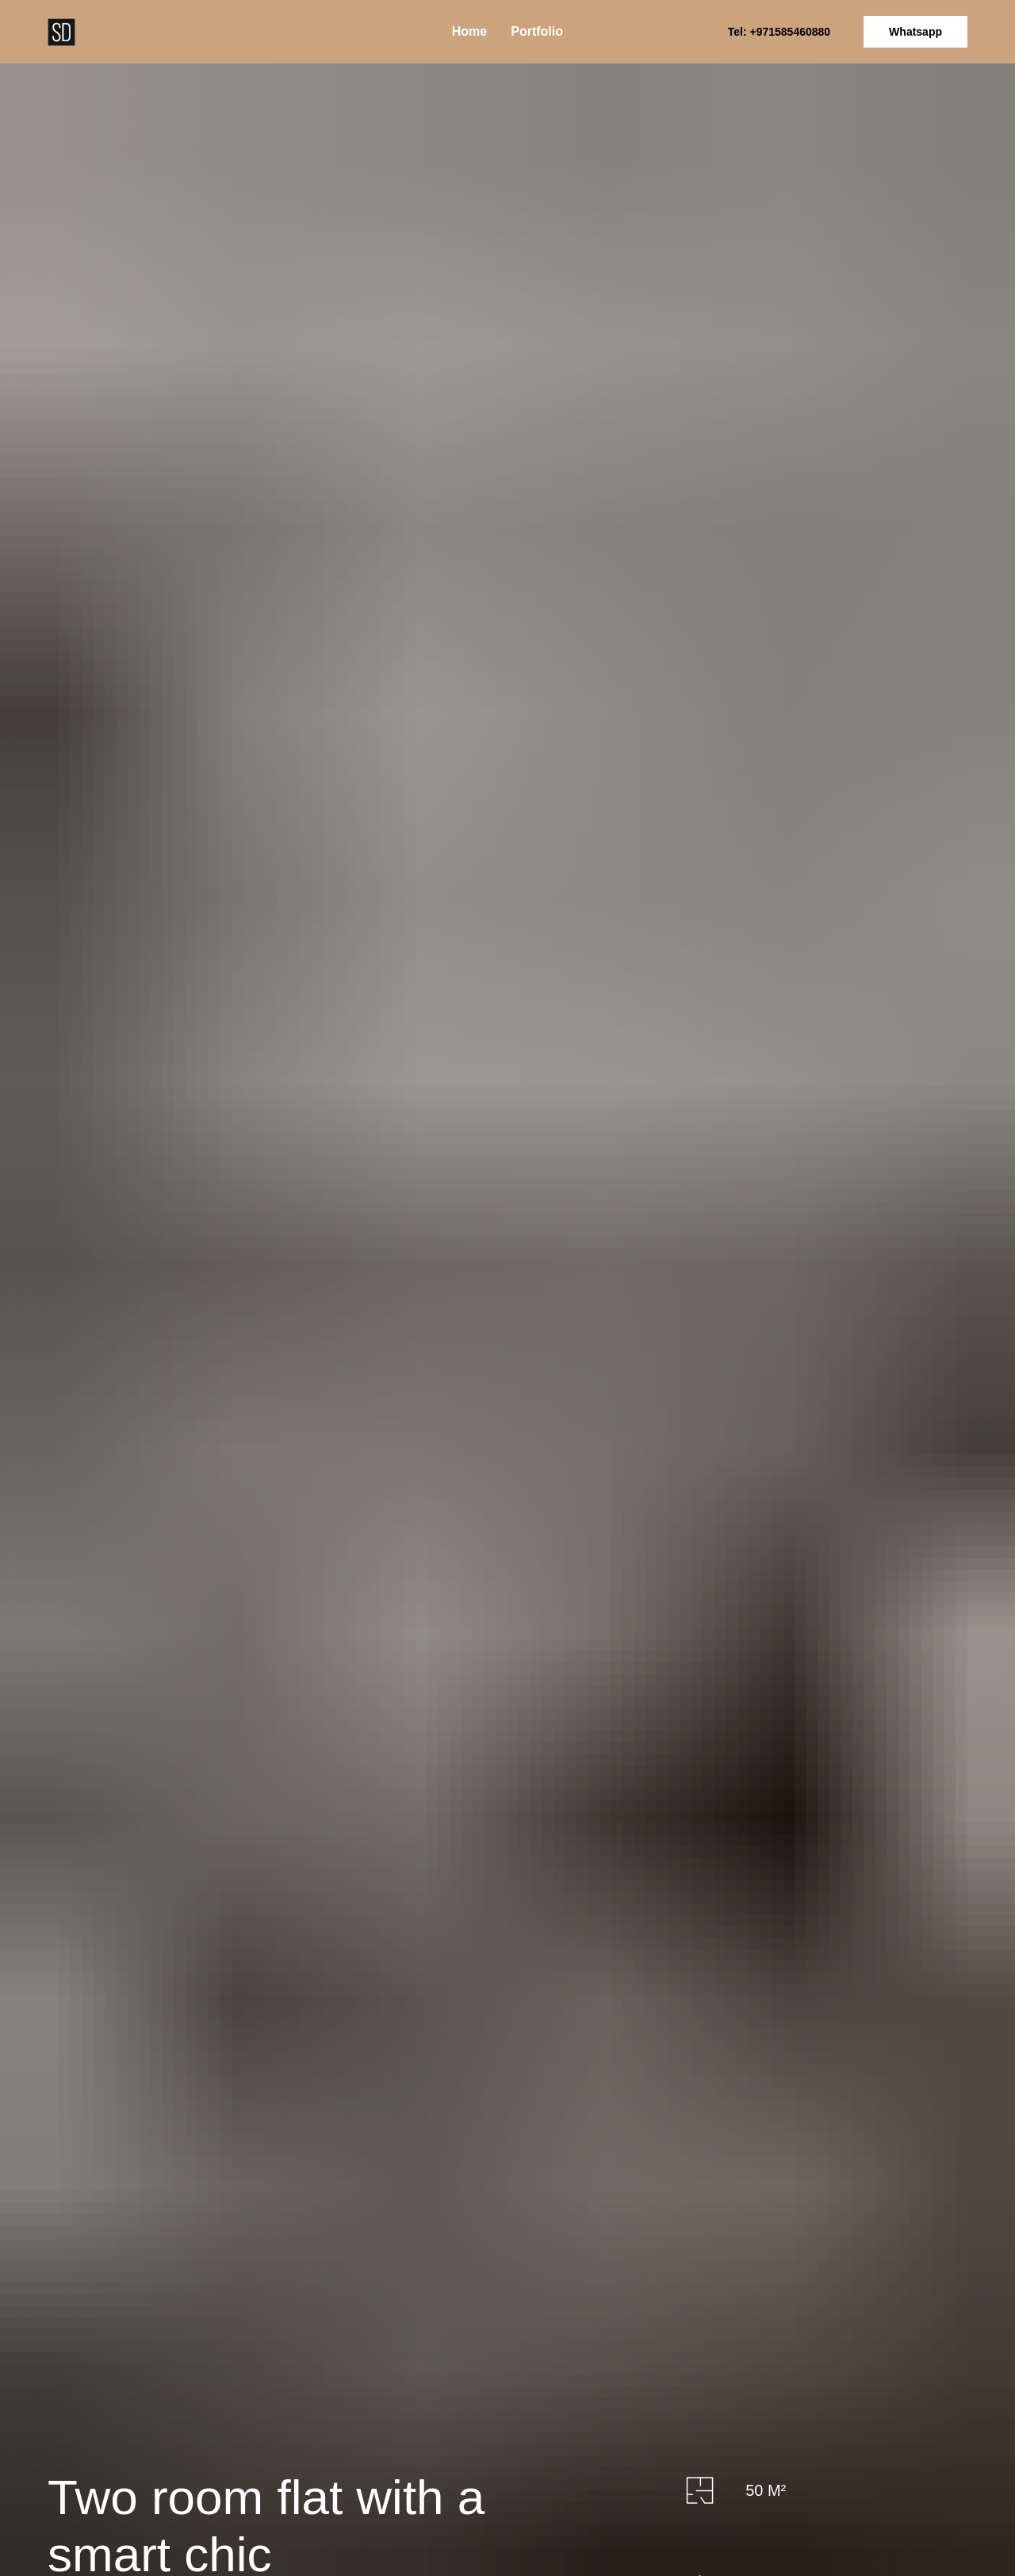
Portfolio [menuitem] (537, 31)
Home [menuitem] (469, 31)
